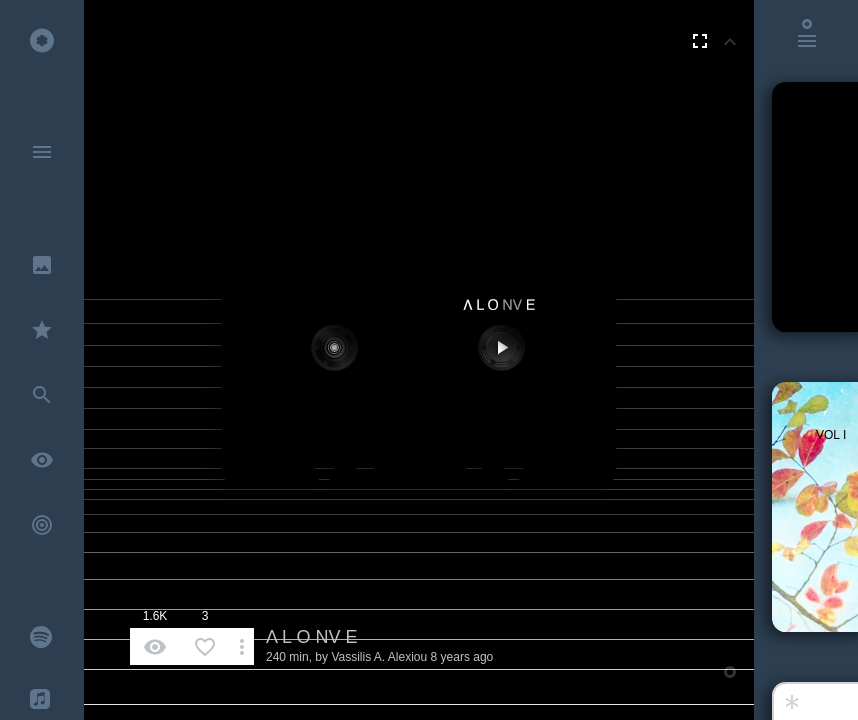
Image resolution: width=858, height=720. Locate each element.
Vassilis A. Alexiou (379, 657)
